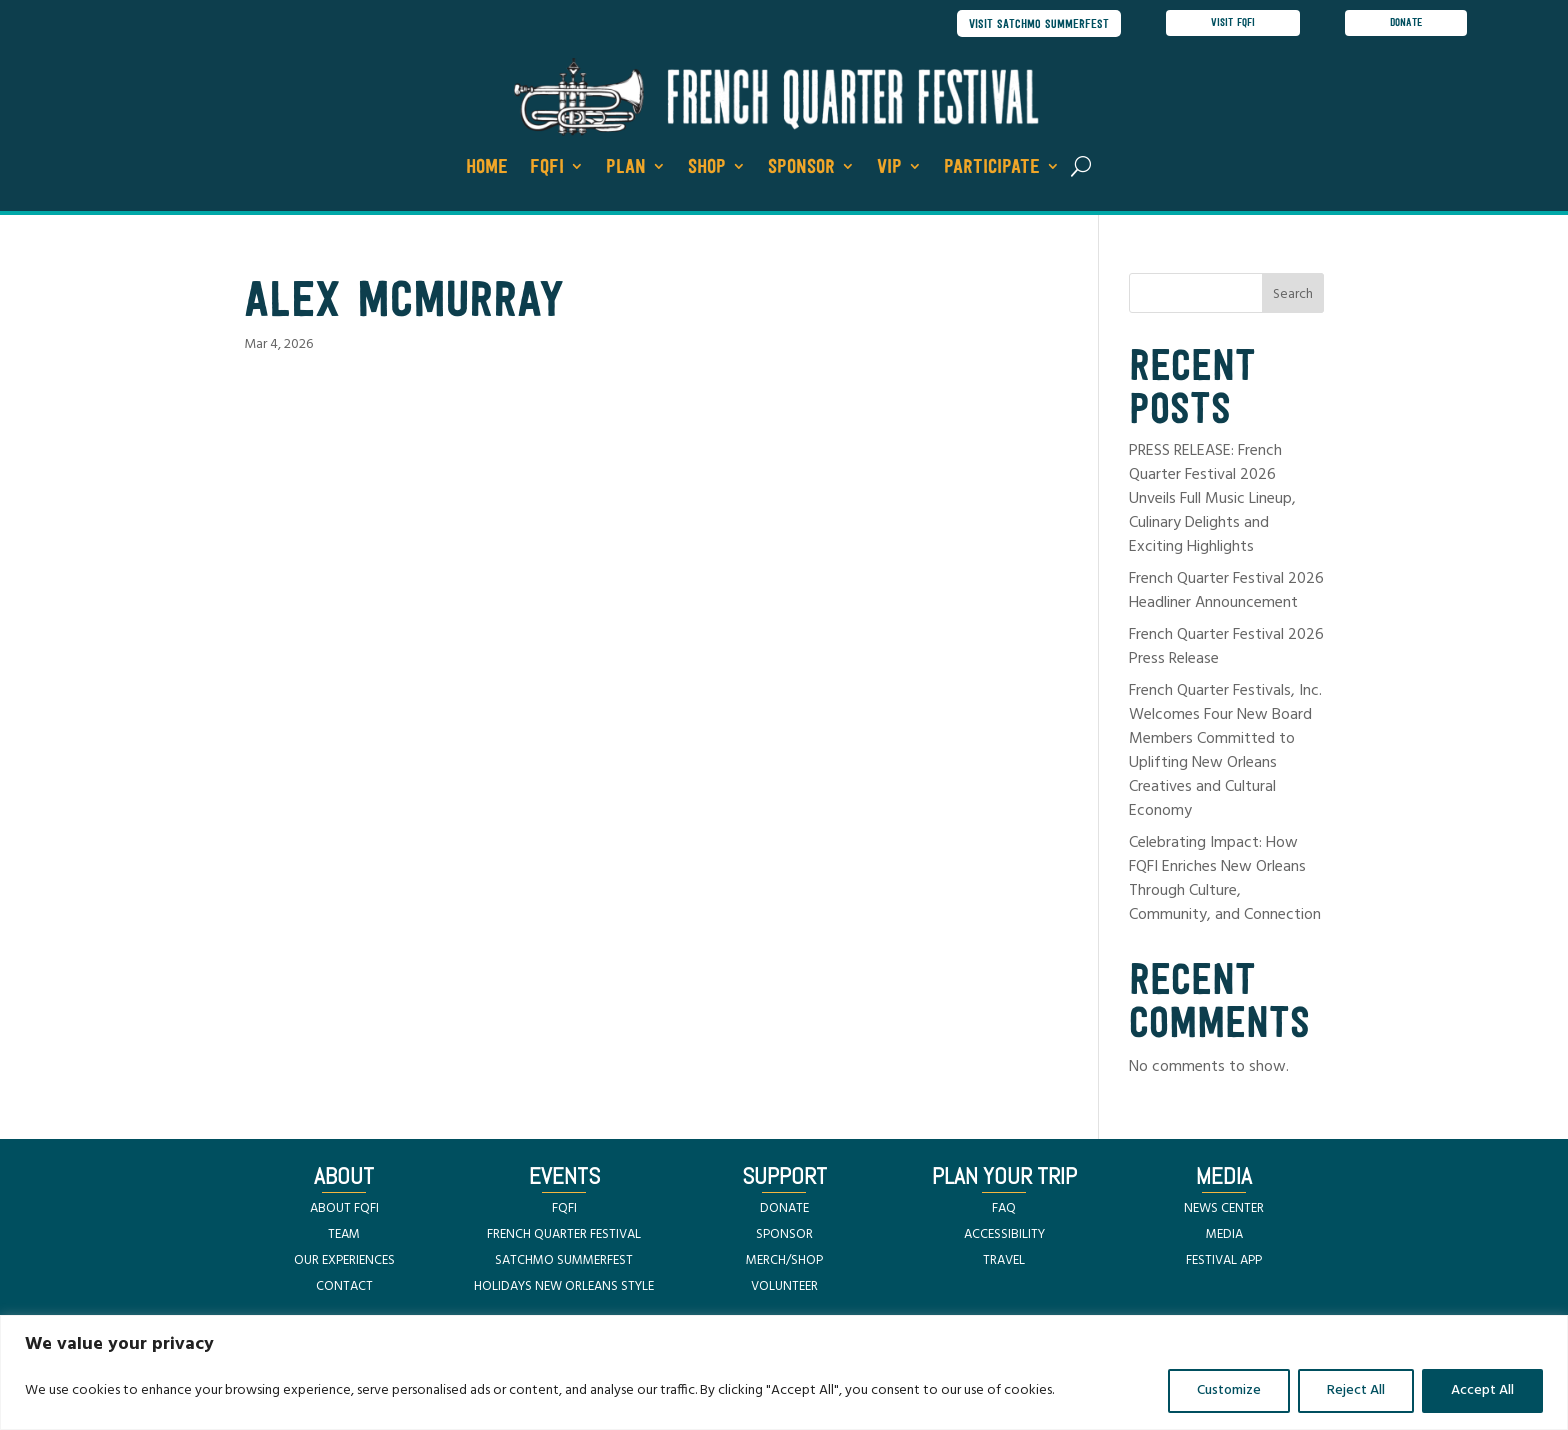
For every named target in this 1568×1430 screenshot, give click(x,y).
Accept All (1482, 1390)
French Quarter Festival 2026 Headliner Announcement (1226, 593)
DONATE (784, 1210)
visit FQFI (1232, 24)
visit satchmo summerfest (1034, 24)
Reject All (1356, 1390)
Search (1293, 297)
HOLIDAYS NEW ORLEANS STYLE (564, 1288)
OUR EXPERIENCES (344, 1262)
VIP (889, 169)
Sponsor (801, 169)
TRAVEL (1004, 1262)
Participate (992, 169)
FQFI (547, 169)
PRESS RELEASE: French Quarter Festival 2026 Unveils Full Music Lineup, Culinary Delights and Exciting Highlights (1212, 501)
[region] (784, 1372)
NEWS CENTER (1224, 1210)
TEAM (344, 1236)
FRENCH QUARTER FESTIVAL (564, 1236)
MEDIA (1224, 1236)
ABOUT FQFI (344, 1210)
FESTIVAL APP (1224, 1262)
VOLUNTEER (784, 1288)
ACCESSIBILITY (1004, 1236)
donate (1408, 24)
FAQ (1004, 1210)
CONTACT (344, 1288)
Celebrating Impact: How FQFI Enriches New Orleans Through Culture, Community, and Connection (1225, 881)
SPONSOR (784, 1236)
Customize (1229, 1390)
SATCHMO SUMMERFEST (564, 1262)
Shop (707, 169)
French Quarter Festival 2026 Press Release (1226, 649)
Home (487, 169)
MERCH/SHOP (784, 1262)
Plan (626, 169)
